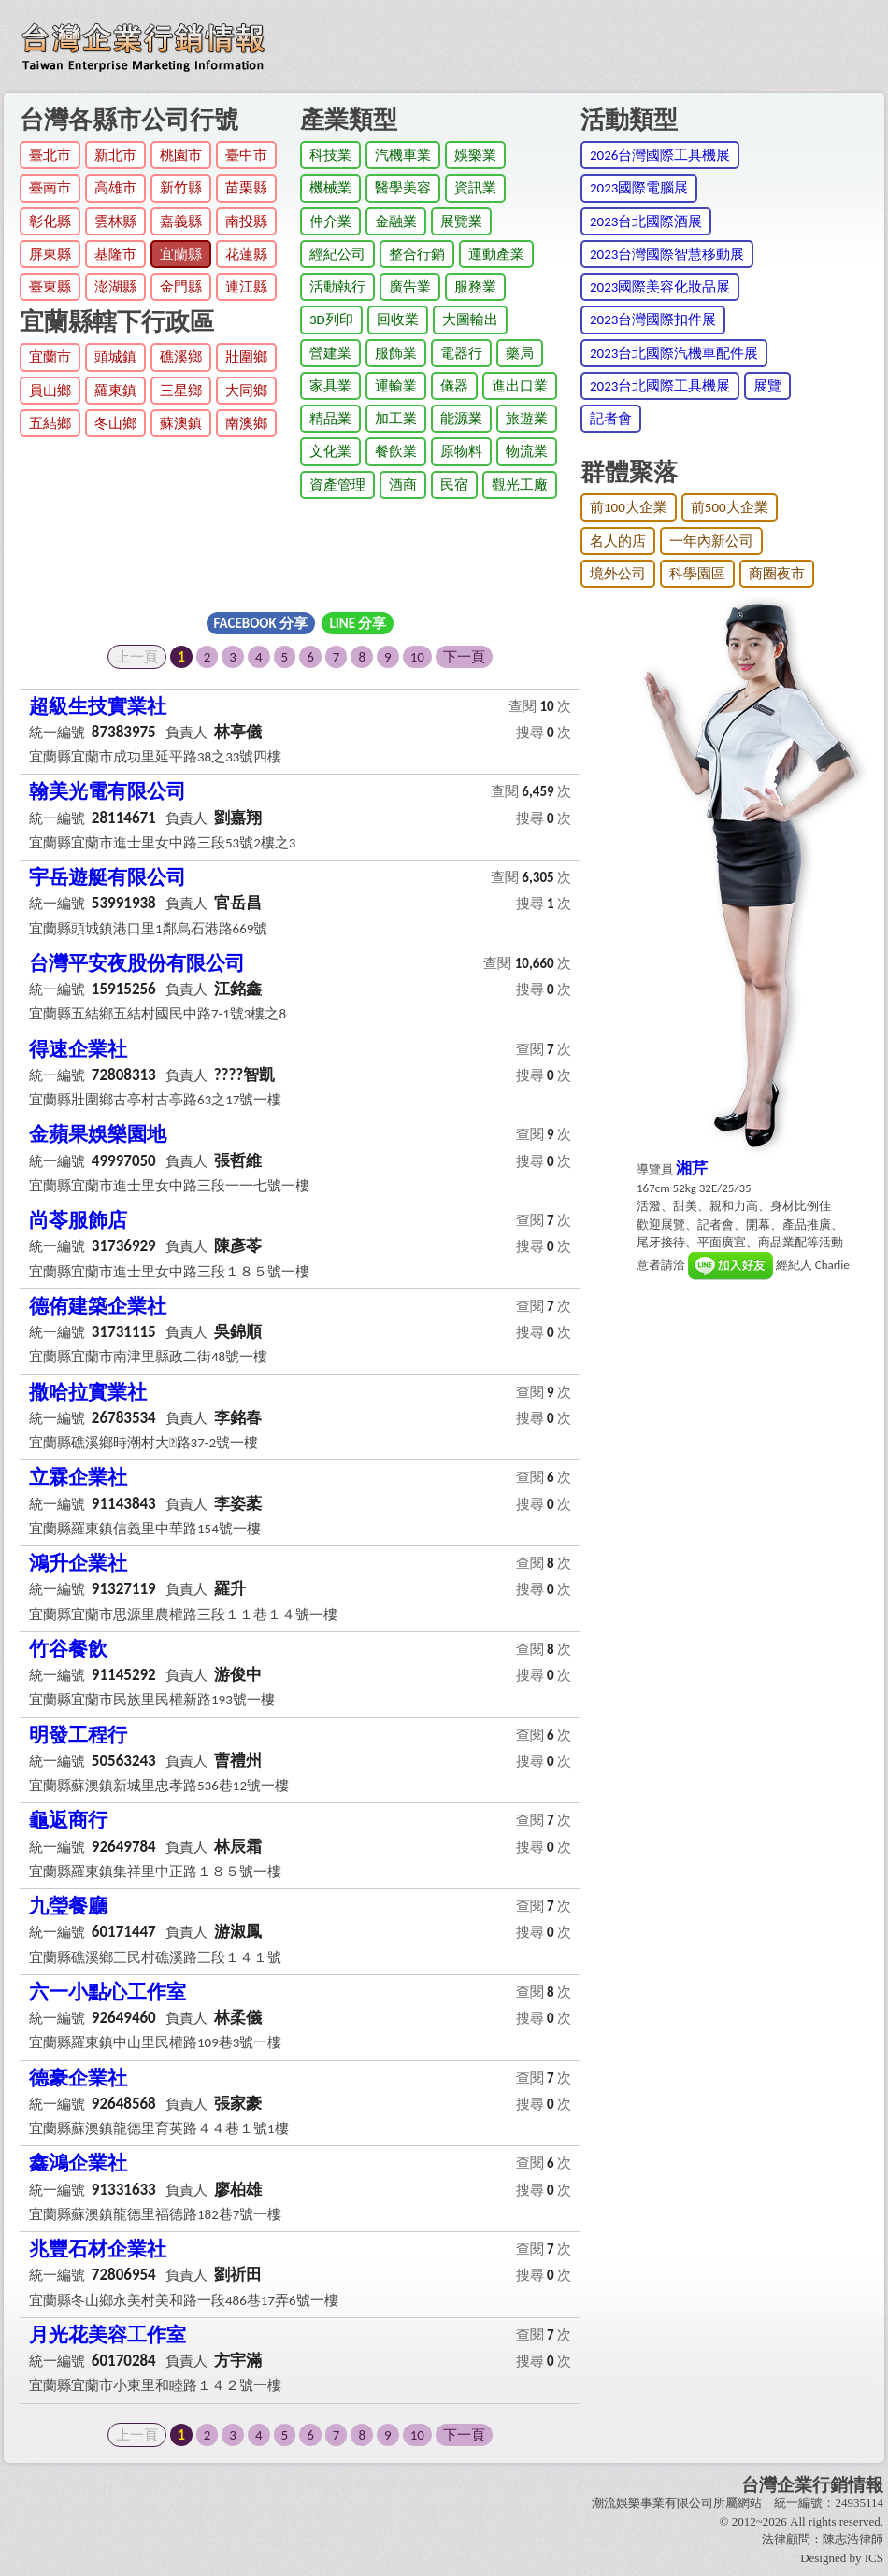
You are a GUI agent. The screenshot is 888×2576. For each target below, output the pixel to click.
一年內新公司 (711, 541)
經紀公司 (337, 254)
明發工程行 (78, 1735)
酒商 (403, 485)
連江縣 (246, 286)
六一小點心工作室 (107, 1992)
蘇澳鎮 (181, 423)
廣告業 (410, 286)
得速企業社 (78, 1049)
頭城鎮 (115, 357)
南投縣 (246, 221)
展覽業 (461, 221)
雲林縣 (115, 221)
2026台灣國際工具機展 (660, 155)
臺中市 (246, 155)
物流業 (527, 451)
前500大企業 (729, 507)
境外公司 (618, 573)
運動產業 (496, 254)
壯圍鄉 (246, 357)
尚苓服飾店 (78, 1220)
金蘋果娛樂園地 (97, 1134)
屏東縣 (50, 254)
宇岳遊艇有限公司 (107, 877)
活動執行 (337, 286)
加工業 (396, 418)
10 (417, 656)
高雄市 (115, 187)
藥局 (520, 353)
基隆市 (115, 254)
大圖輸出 (470, 319)
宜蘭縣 (181, 254)
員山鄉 (50, 390)
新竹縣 (181, 187)
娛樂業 (475, 155)
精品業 (330, 418)
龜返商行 (68, 1820)
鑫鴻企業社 (78, 2163)
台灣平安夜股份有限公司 (137, 963)
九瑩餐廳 (68, 1906)
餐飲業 (396, 451)
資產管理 (337, 485)
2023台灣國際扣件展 (653, 319)
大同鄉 (246, 390)
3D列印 (331, 319)
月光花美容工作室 (107, 2335)
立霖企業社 (78, 1477)
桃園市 (181, 155)
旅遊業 (527, 418)
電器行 (461, 353)
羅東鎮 (115, 390)
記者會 (611, 418)
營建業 (330, 353)
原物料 (461, 451)
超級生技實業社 (97, 706)
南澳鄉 (246, 423)
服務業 (475, 286)
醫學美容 (403, 187)
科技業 (330, 155)
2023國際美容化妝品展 (660, 286)
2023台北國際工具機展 (660, 385)
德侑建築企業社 (97, 1306)
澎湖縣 (115, 286)
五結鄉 (50, 423)
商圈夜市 (777, 573)
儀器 (454, 385)
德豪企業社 (78, 2078)
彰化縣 (50, 221)
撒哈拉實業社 (88, 1392)
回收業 (398, 319)
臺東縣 (50, 286)
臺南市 (50, 187)
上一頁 (137, 656)
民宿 (454, 485)
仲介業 (330, 221)
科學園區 (697, 573)
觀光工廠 (520, 485)
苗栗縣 (246, 187)
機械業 (330, 187)
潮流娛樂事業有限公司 (652, 2503)
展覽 (767, 385)
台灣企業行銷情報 (812, 2485)
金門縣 (181, 286)
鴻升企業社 (78, 1563)
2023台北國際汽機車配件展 (674, 353)
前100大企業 (628, 507)
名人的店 (618, 541)
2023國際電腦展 (639, 187)
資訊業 (475, 187)
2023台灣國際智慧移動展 (667, 254)
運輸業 (396, 385)
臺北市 (50, 155)
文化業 (330, 451)
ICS (874, 2558)
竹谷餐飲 (68, 1649)
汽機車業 (403, 155)
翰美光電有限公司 (107, 791)
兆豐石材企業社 (97, 2249)
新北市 (115, 155)
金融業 (396, 221)
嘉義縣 (181, 221)
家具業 (330, 385)
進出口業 (520, 385)
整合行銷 (417, 254)
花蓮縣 (246, 254)
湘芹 (692, 1168)
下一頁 (464, 656)
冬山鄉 (115, 423)
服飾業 (396, 353)
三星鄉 (181, 390)
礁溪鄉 (181, 357)
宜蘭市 (50, 357)
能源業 (461, 418)
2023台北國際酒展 (646, 221)
